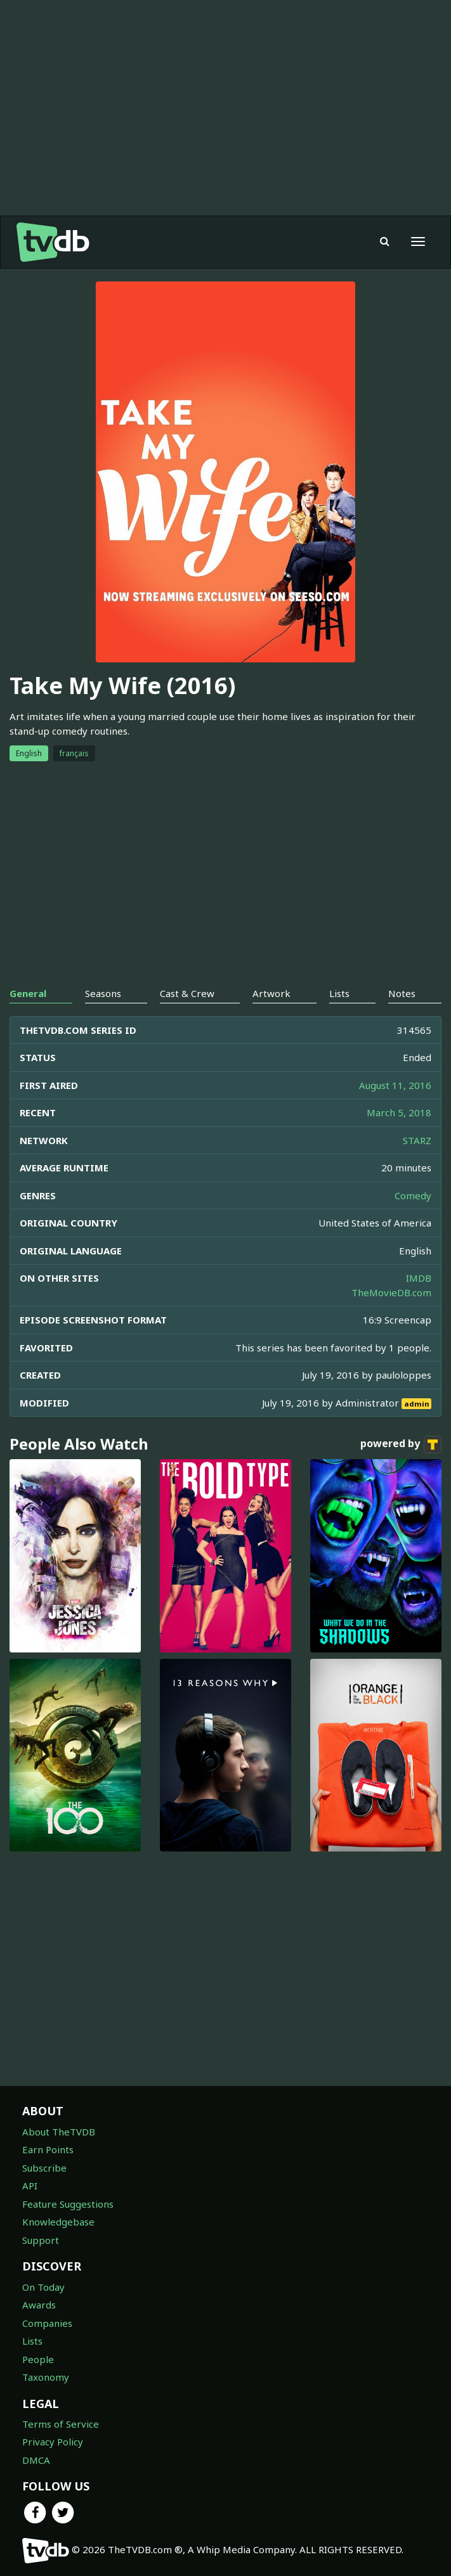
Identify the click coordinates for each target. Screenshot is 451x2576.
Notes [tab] (401, 993)
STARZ (417, 1140)
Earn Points (48, 2149)
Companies (47, 2323)
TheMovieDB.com (391, 1292)
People (38, 2359)
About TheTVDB (58, 2131)
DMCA (36, 2460)
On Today (43, 2287)
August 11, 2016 (395, 1085)
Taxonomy (45, 2377)
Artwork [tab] (271, 993)
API (29, 2185)
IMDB (418, 1278)
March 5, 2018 (399, 1112)
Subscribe (44, 2167)
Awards (39, 2304)
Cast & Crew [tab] (187, 993)
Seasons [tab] (103, 993)
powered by (400, 1444)
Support (40, 2240)
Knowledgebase (58, 2221)
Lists (32, 2340)
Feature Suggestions (68, 2204)
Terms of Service (60, 2424)
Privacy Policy (52, 2441)
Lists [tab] (339, 993)
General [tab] (28, 993)
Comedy (413, 1195)
